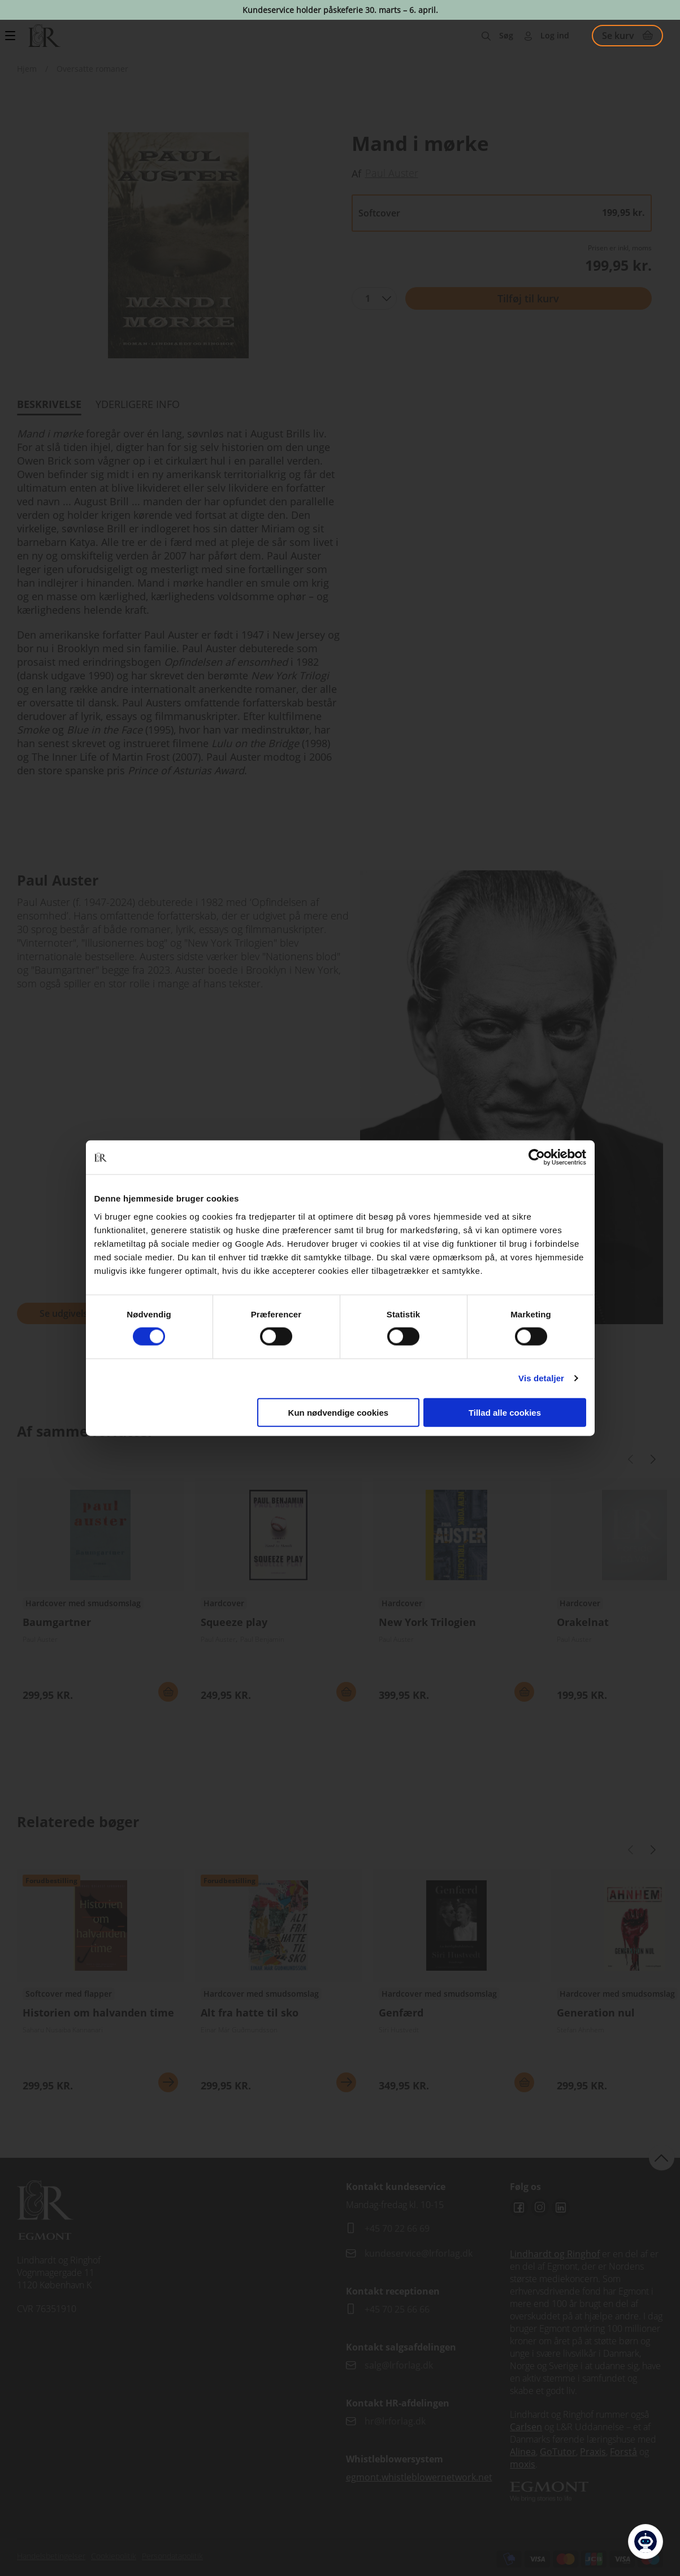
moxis (522, 2464)
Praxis (593, 2451)
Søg (506, 35)
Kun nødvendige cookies (338, 1412)
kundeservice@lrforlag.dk (419, 2253)
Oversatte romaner (92, 68)
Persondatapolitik (172, 2556)
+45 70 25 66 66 (397, 2309)
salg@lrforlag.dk (399, 2365)
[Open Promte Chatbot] (645, 2541)
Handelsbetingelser (51, 2556)
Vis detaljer (541, 1378)
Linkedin (561, 2207)
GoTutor (558, 2451)
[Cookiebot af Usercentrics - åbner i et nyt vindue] (536, 1157)
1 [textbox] (367, 298)
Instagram (540, 2207)
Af (356, 173)
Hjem (27, 68)
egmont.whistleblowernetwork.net (419, 2477)
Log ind (554, 35)
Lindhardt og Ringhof (555, 2254)
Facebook (519, 2207)
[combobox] (374, 298)
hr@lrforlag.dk (395, 2421)
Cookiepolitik (113, 2556)
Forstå (623, 2451)
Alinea (523, 2451)
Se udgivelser (68, 1313)
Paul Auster (391, 173)
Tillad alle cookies (505, 1412)
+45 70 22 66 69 (397, 2228)
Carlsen (526, 2427)
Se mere (168, 2082)
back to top (661, 2157)
